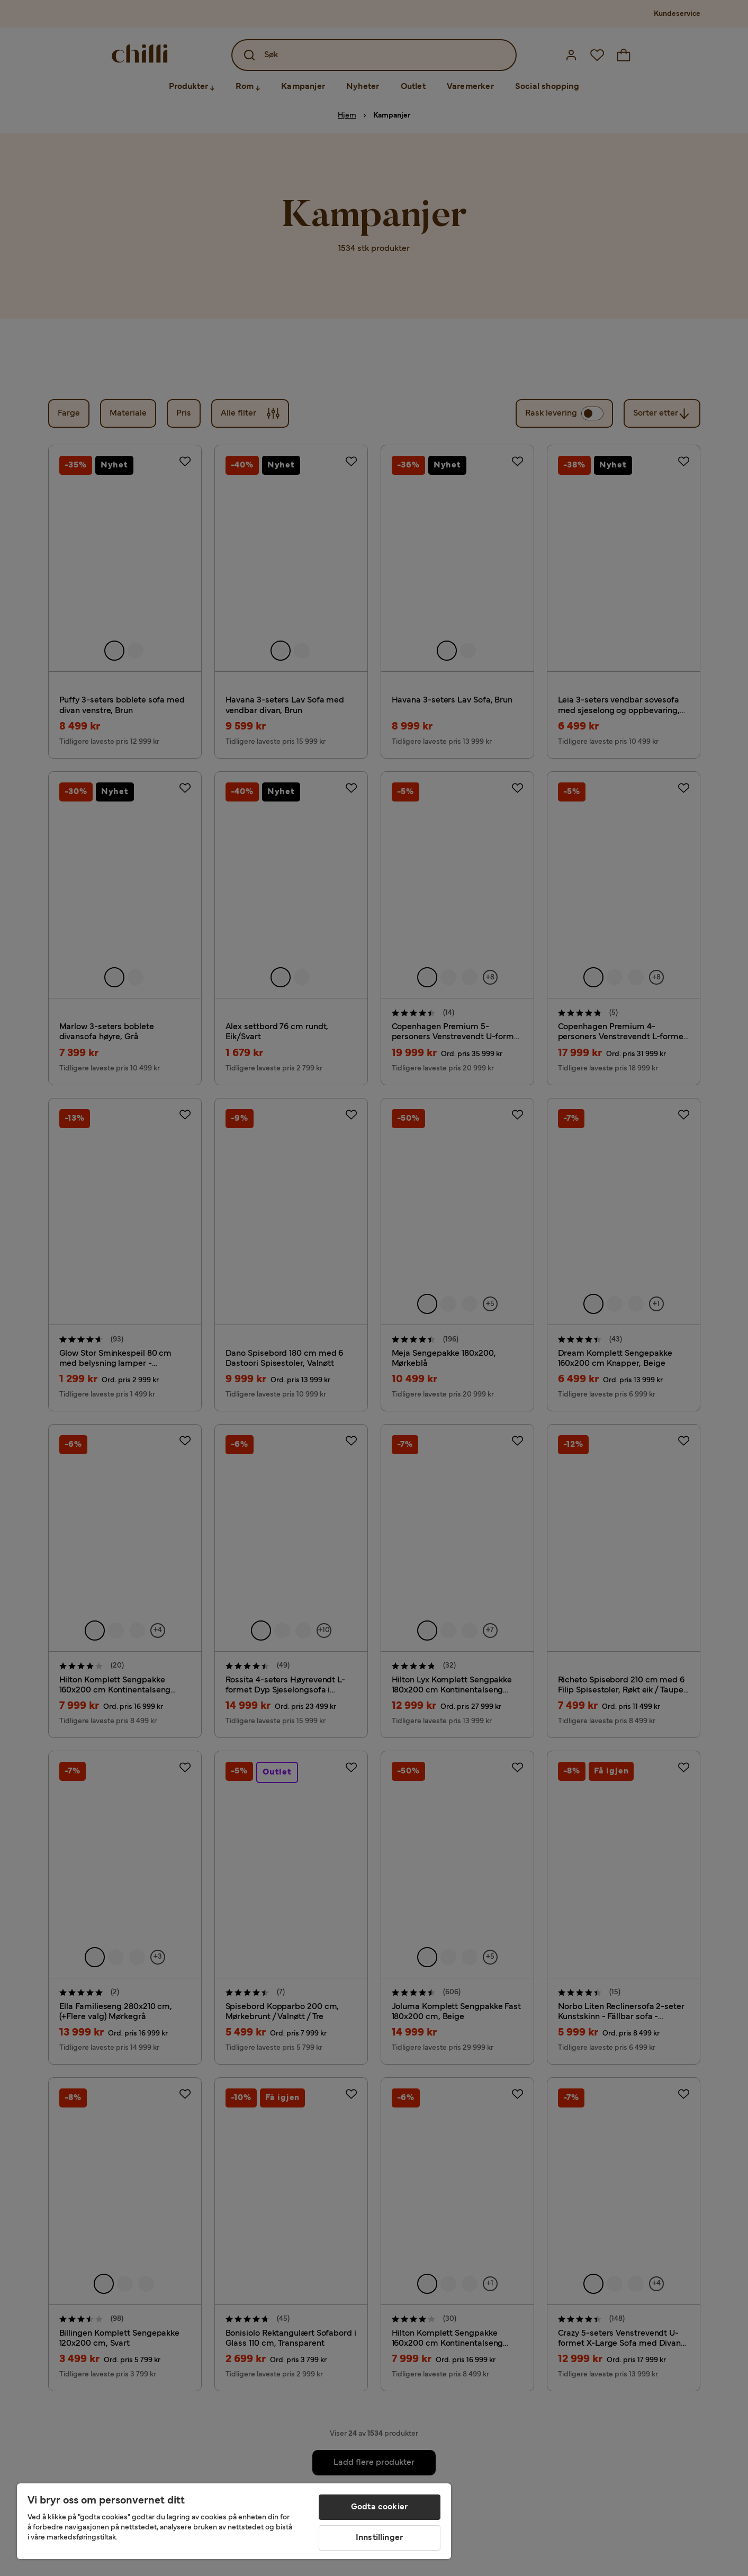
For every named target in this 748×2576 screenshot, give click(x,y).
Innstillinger (379, 2538)
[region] (234, 2521)
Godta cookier (379, 2507)
